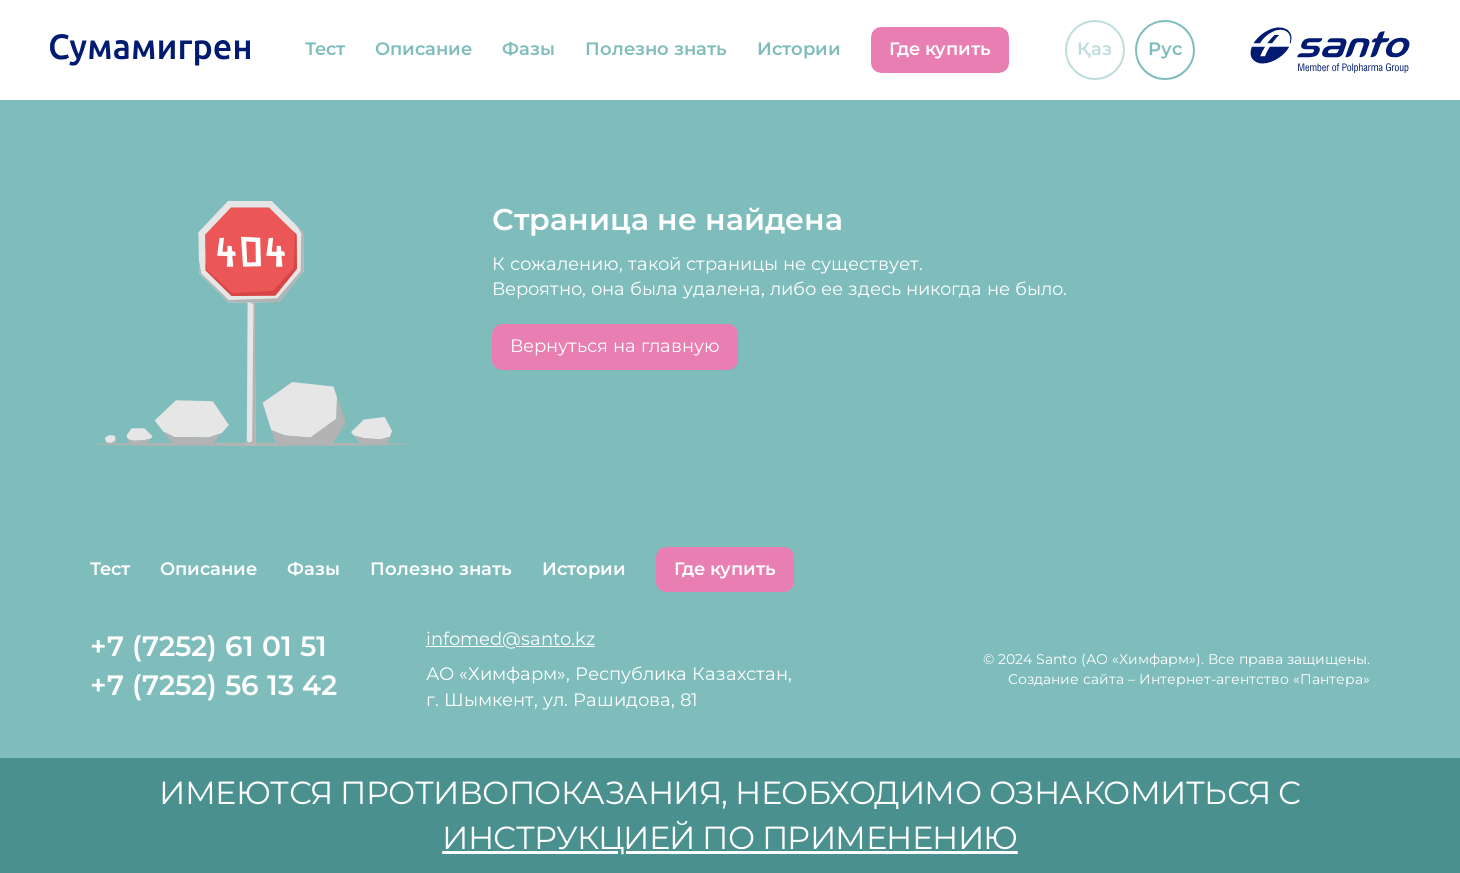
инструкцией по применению (730, 837)
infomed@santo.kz (510, 639)
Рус (1165, 49)
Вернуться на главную (615, 346)
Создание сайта (1066, 679)
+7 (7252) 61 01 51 (208, 646)
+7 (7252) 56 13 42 (213, 685)
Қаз (1094, 49)
